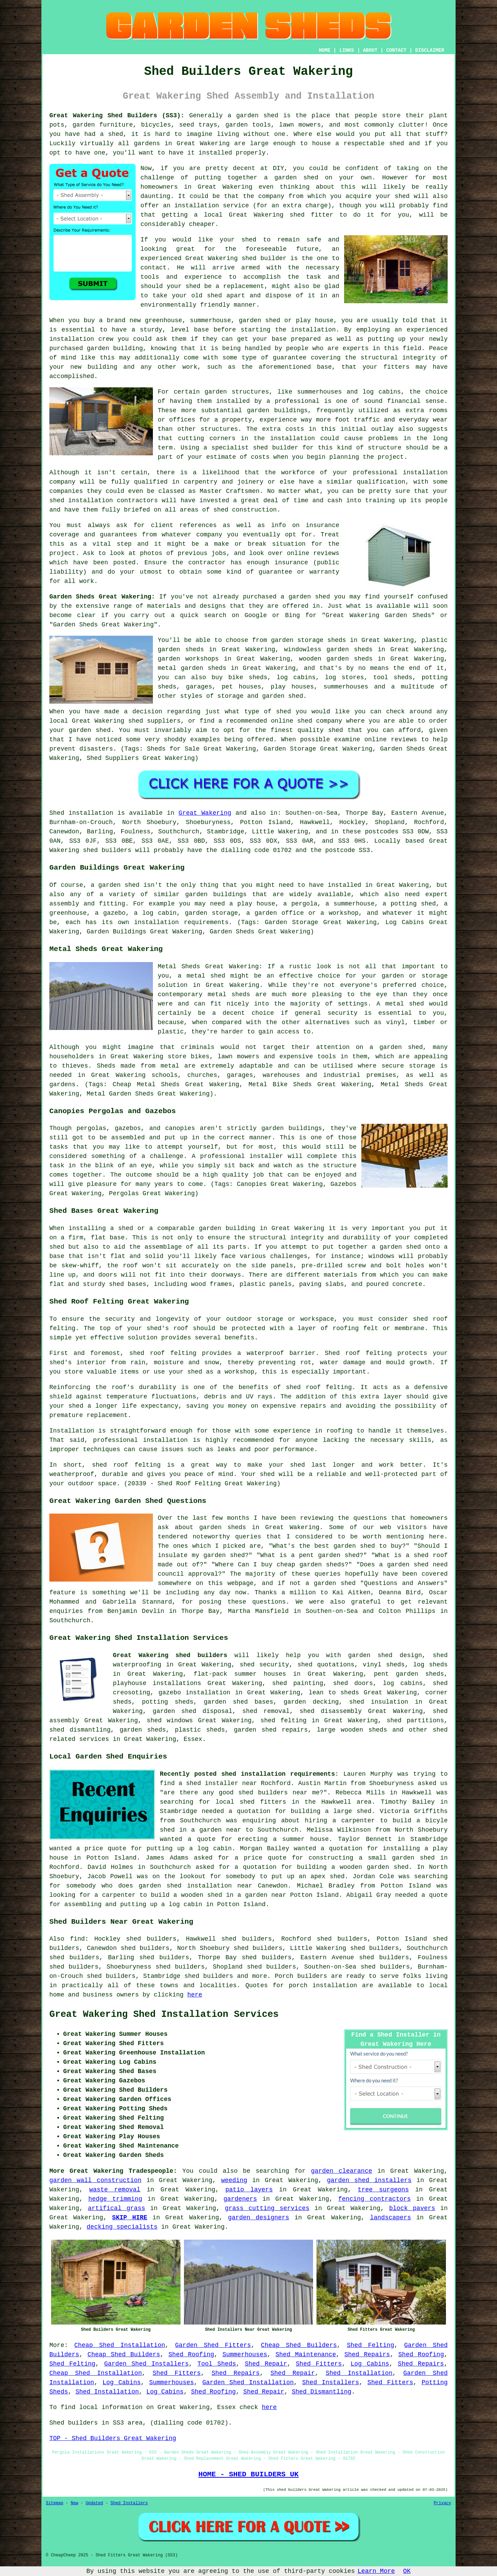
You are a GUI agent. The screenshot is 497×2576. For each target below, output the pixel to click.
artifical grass (116, 2208)
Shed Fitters (319, 2363)
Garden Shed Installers (146, 2363)
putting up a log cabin (189, 1848)
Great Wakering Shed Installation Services (164, 2014)
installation (71, 339)
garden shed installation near (195, 1885)
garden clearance (341, 2171)
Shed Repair (266, 2363)
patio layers (249, 2189)
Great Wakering (204, 813)
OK (407, 2571)
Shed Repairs (367, 2354)
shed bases (127, 1284)
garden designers (258, 2217)
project (62, 553)
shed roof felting (319, 1387)
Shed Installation (359, 2373)
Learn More (376, 2571)
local (213, 214)
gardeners (240, 2199)
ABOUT (370, 50)
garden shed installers (369, 2180)
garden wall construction (95, 2180)
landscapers (390, 2217)
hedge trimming (115, 2199)
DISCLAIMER (429, 50)
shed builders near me (279, 1792)
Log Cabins (370, 2363)
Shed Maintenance (305, 2354)
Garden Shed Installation (248, 2382)
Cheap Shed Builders (299, 2345)
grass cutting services (267, 2208)
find (77, 1938)
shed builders (107, 850)
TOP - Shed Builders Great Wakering (112, 2438)
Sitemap (54, 2503)
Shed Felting (370, 2345)
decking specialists (122, 2226)
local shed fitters (250, 1802)
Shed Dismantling (321, 2391)
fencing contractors (374, 2199)
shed (249, 258)
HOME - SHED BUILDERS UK (248, 2474)
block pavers (412, 2208)
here (194, 1994)
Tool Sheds (216, 2363)
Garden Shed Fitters (213, 2345)
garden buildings (277, 410)
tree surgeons (383, 2189)
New (74, 2503)
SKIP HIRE (129, 2217)
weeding (234, 2180)
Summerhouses (244, 2354)
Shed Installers (330, 2382)
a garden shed (252, 115)
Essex (193, 1739)
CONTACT (396, 50)
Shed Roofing (191, 2354)
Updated (94, 2503)
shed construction (245, 509)
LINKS (346, 50)
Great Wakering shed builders (170, 1655)
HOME (325, 50)
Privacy (442, 2503)
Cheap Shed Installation (119, 2345)
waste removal (114, 2189)
